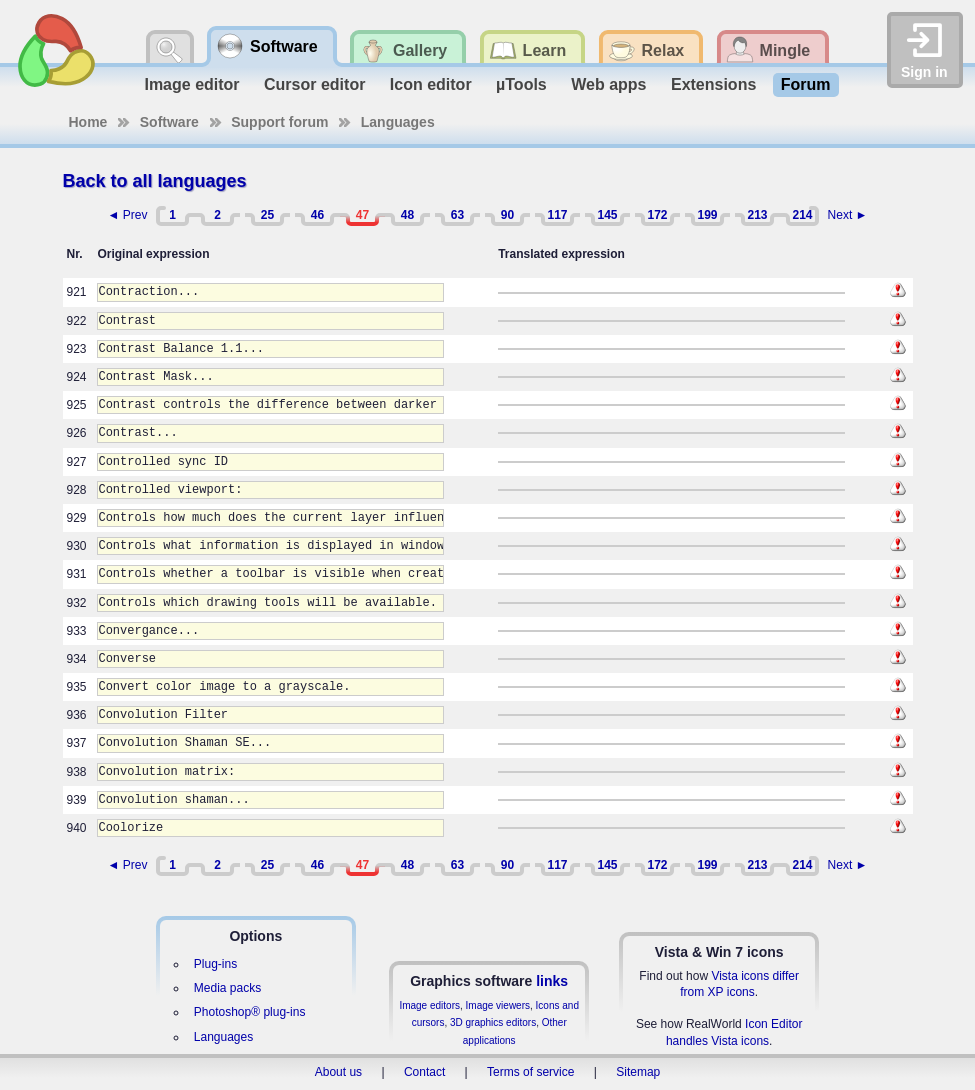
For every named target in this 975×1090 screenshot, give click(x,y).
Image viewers (498, 1005)
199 (707, 215)
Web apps (608, 84)
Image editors (429, 1005)
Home (88, 122)
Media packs (227, 988)
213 (757, 215)
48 (407, 215)
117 (557, 215)
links (552, 981)
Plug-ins (215, 964)
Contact (424, 1072)
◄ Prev (128, 215)
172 (657, 215)
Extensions (713, 84)
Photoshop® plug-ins (250, 1012)
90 (507, 215)
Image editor (191, 84)
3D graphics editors (493, 1022)
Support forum (279, 122)
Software (169, 122)
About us (338, 1072)
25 (267, 215)
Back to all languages (155, 181)
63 (457, 215)
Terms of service (530, 1072)
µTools (521, 84)
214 (802, 215)
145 (607, 215)
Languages (398, 122)
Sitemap (638, 1072)
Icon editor (431, 84)
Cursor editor (314, 84)
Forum (806, 84)
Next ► (848, 215)
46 (317, 215)
